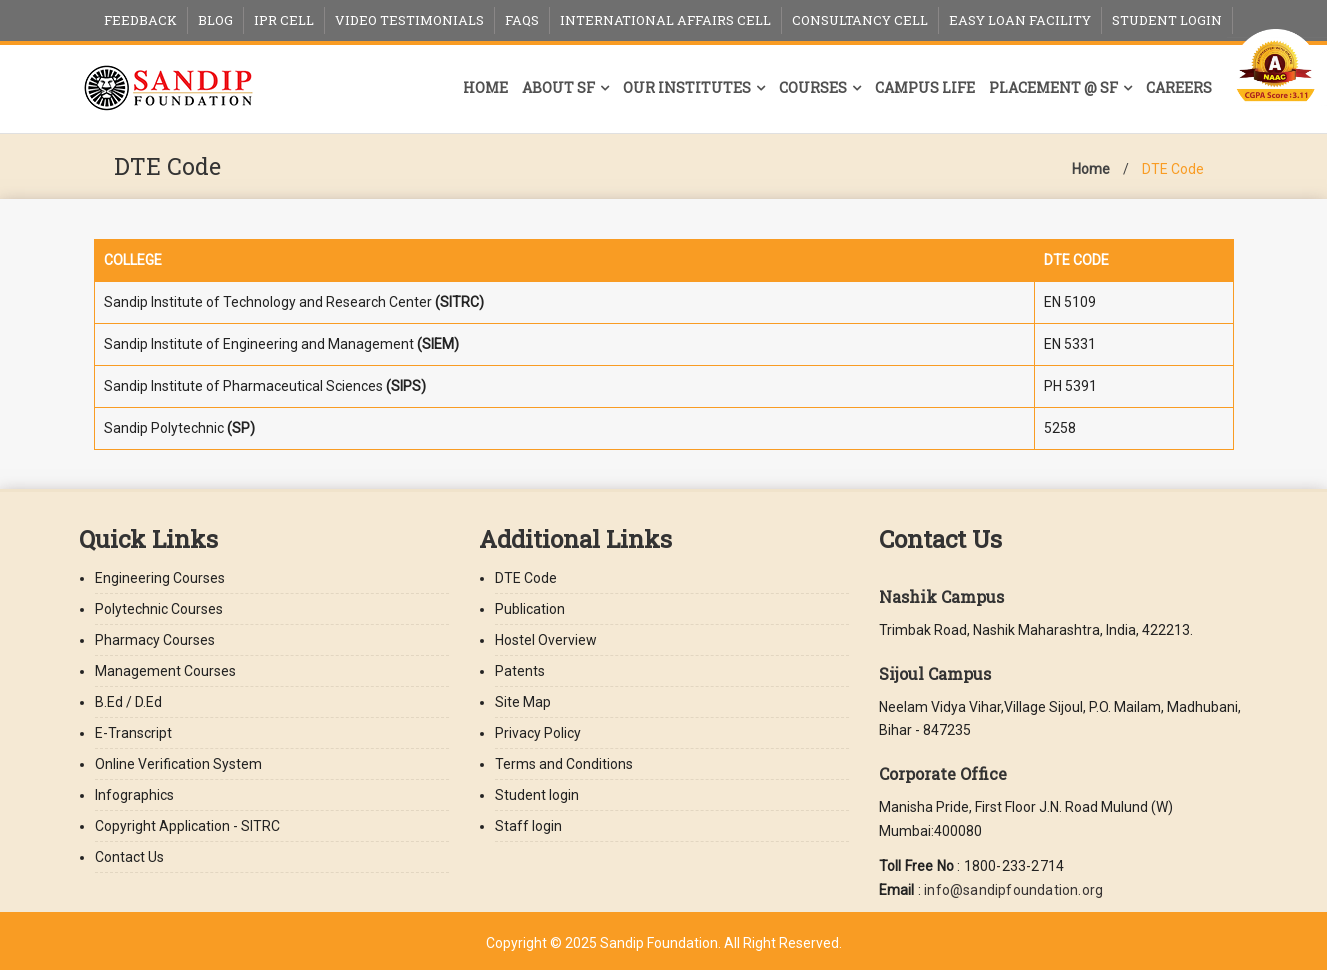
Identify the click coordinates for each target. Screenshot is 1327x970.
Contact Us (129, 857)
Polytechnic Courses (159, 609)
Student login (537, 795)
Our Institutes (687, 87)
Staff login (528, 826)
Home (485, 87)
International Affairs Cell (665, 20)
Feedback (140, 20)
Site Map (523, 702)
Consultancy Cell (860, 20)
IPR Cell (284, 20)
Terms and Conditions (564, 764)
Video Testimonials (409, 20)
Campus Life (925, 87)
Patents (520, 671)
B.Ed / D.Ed (128, 702)
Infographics (134, 795)
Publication (530, 609)
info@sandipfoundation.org (1013, 890)
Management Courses (165, 671)
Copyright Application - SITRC (187, 826)
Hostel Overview (546, 640)
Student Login (1167, 20)
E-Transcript (133, 733)
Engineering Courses (160, 578)
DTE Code (1173, 169)
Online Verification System (178, 764)
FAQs (522, 20)
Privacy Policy (538, 733)
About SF (558, 87)
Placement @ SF (1053, 87)
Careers (1179, 87)
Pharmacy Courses (155, 640)
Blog (215, 20)
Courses (813, 87)
